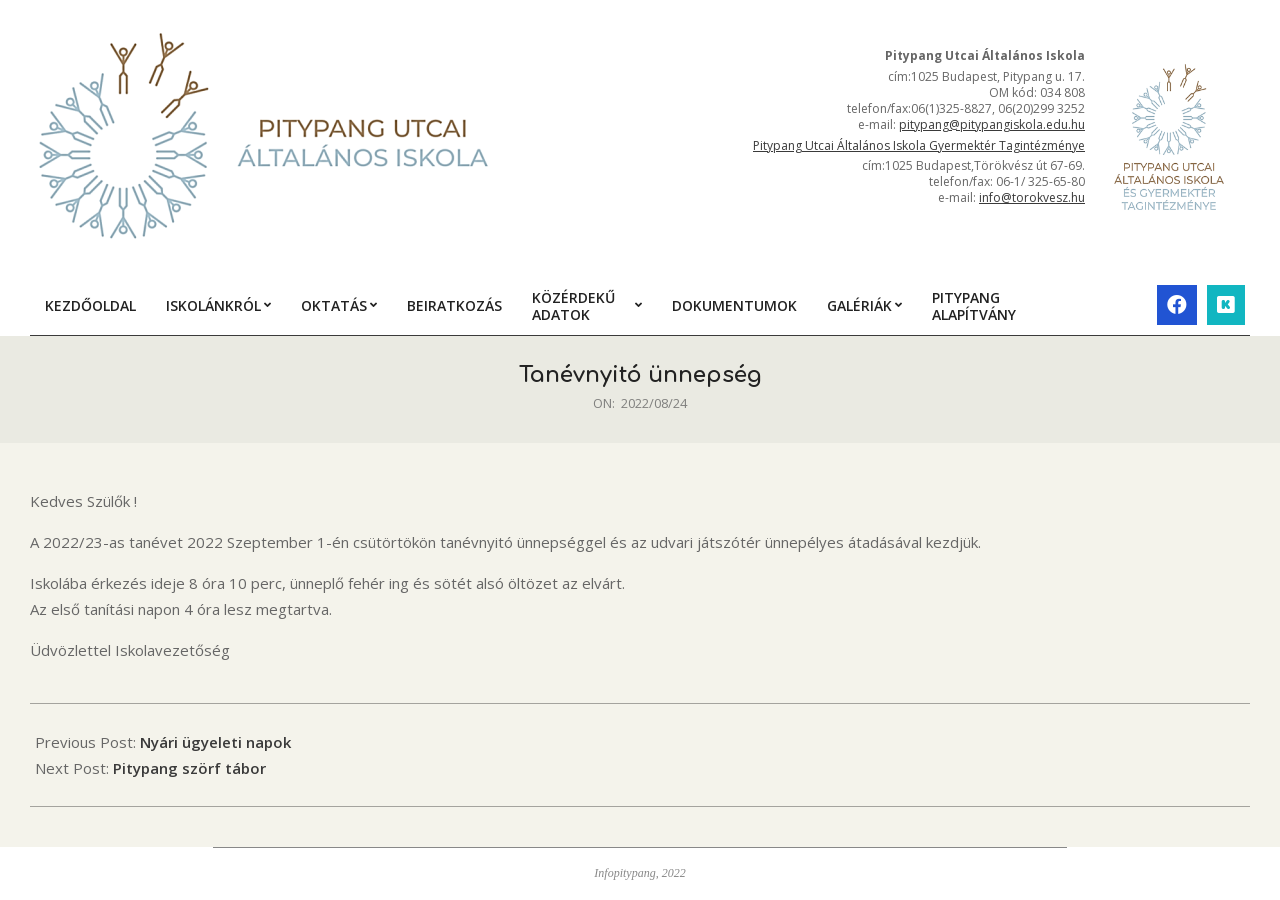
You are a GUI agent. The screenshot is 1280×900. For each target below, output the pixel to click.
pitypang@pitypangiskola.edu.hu (992, 124)
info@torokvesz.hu (1032, 197)
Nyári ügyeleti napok (215, 742)
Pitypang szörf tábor (189, 768)
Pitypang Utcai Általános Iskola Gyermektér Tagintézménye (919, 145)
